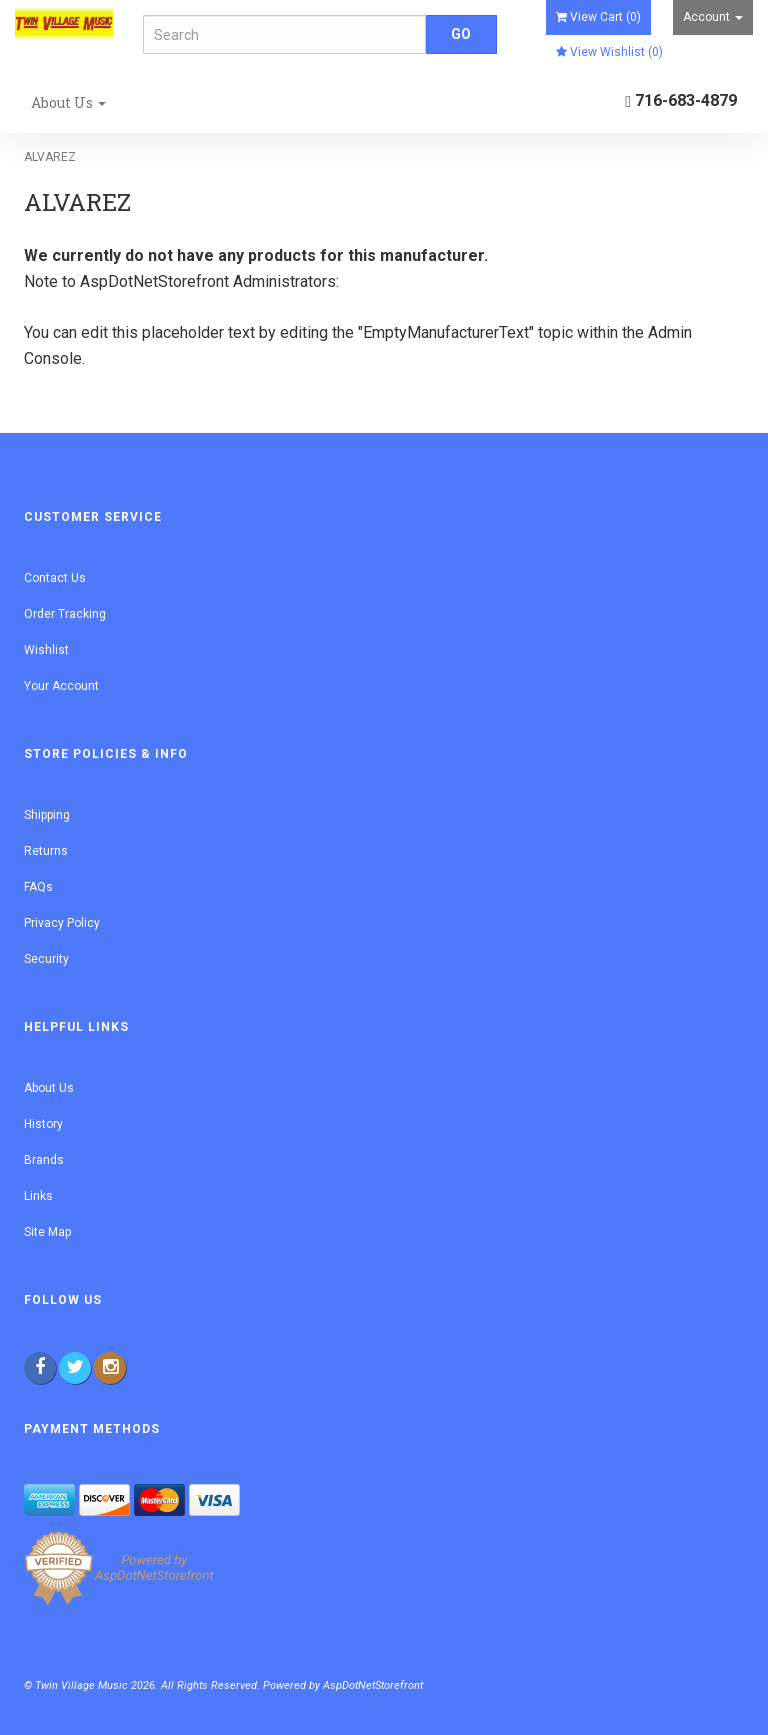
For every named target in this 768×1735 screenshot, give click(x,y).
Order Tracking (65, 614)
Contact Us (55, 578)
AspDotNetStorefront (154, 281)
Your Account (61, 686)
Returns (46, 851)
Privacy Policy (62, 923)
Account (713, 17)
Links (38, 1196)
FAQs (38, 887)
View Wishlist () (609, 52)
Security (46, 959)
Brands (44, 1160)
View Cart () (598, 17)
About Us (68, 102)
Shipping (47, 815)
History (43, 1124)
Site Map (47, 1232)
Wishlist (46, 650)
